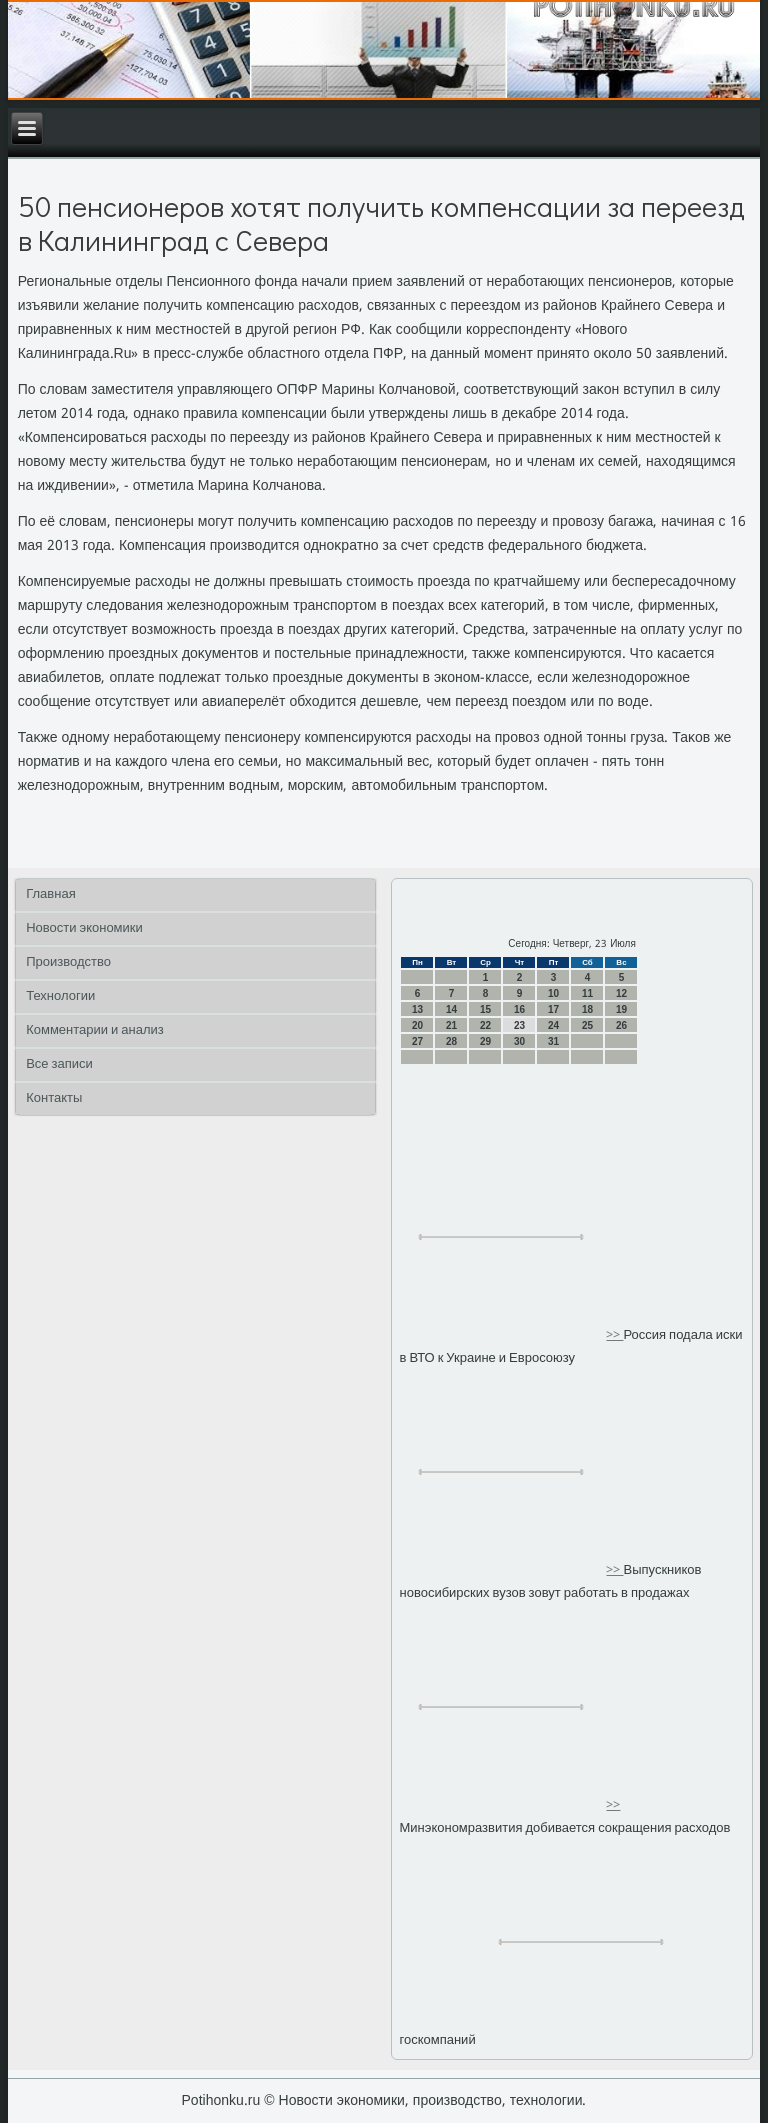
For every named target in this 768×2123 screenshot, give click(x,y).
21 (451, 1025)
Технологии (60, 996)
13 (417, 1009)
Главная (50, 894)
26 (621, 1025)
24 (553, 1025)
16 (519, 1009)
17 (553, 1009)
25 (587, 1025)
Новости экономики (84, 928)
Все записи (59, 1064)
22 (485, 1025)
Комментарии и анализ (95, 1030)
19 (621, 1009)
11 (587, 993)
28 (451, 1041)
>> (614, 1335)
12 (621, 993)
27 (417, 1041)
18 (587, 1009)
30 (519, 1041)
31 (553, 1041)
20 (417, 1025)
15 (485, 1009)
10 (553, 993)
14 (451, 1009)
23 (519, 1025)
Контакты (54, 1098)
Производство (68, 962)
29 (485, 1041)
